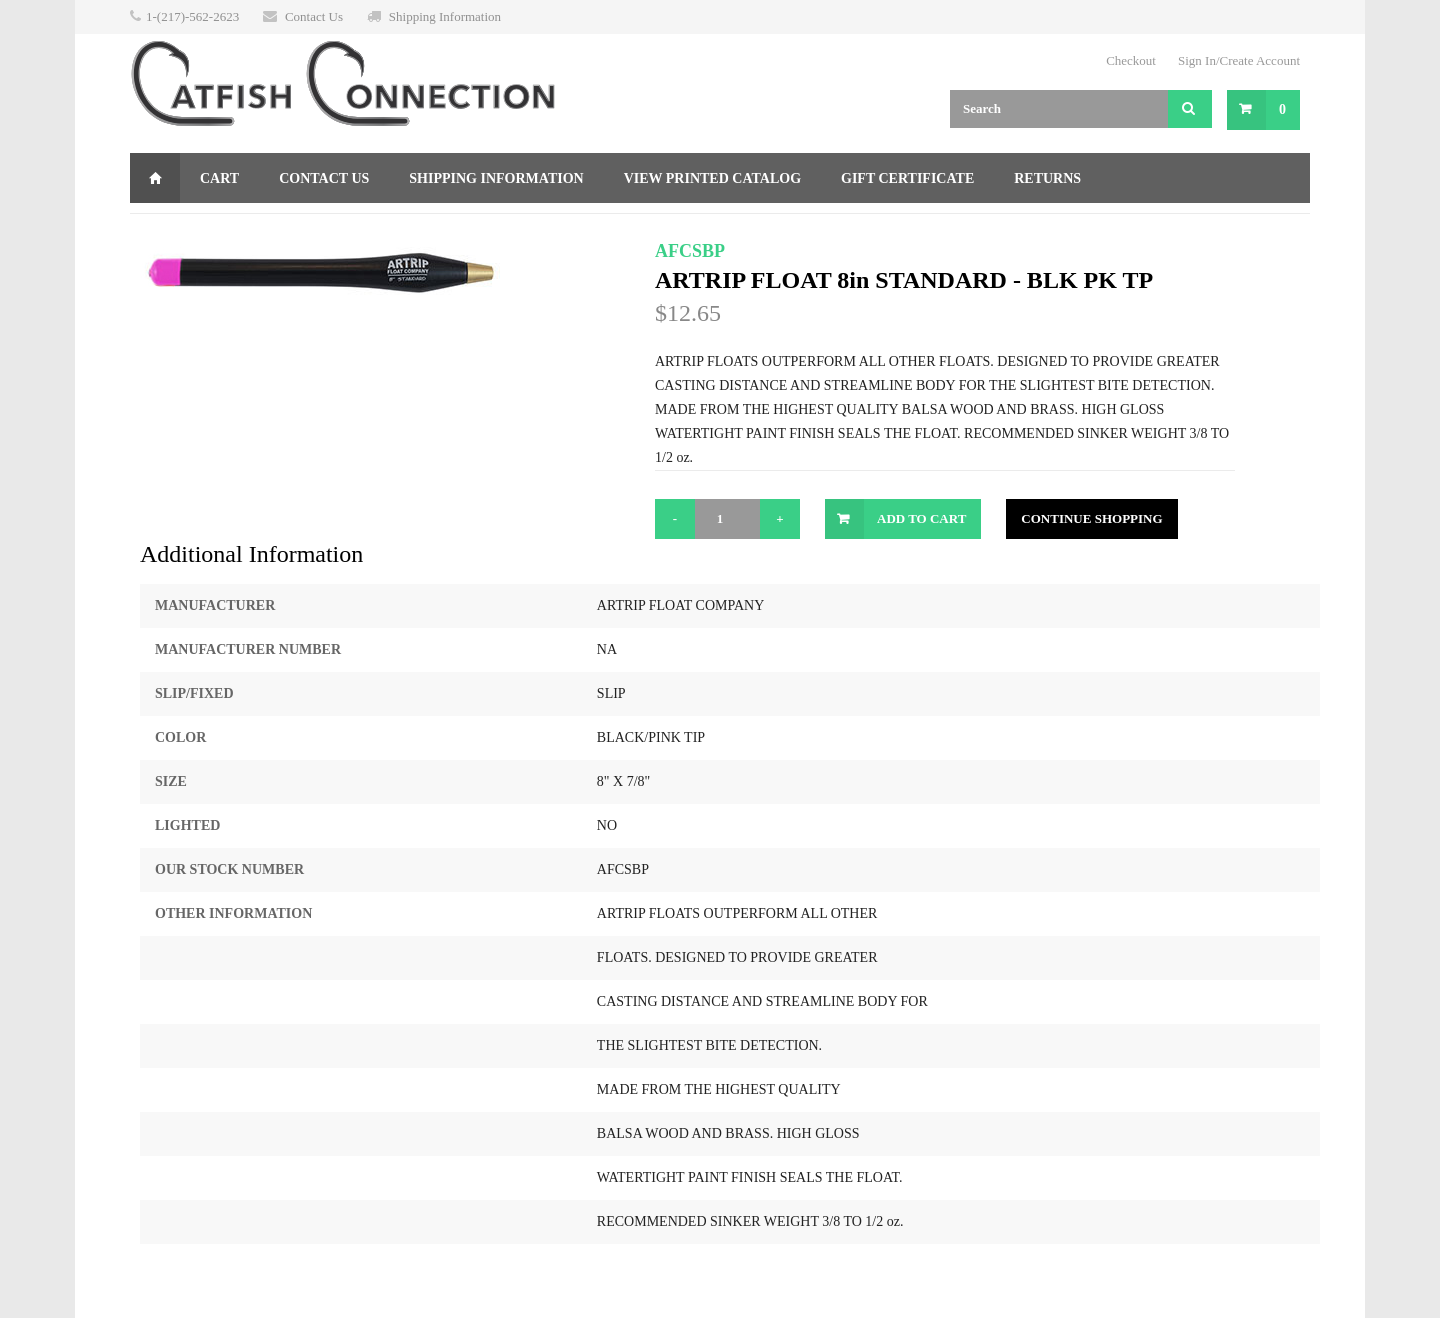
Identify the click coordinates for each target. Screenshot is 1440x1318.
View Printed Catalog (712, 178)
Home (155, 178)
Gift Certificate (907, 178)
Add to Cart (921, 518)
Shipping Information (445, 16)
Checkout (1131, 60)
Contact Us (314, 16)
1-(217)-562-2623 (192, 16)
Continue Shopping (1091, 518)
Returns (1047, 178)
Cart (219, 178)
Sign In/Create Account (1239, 60)
